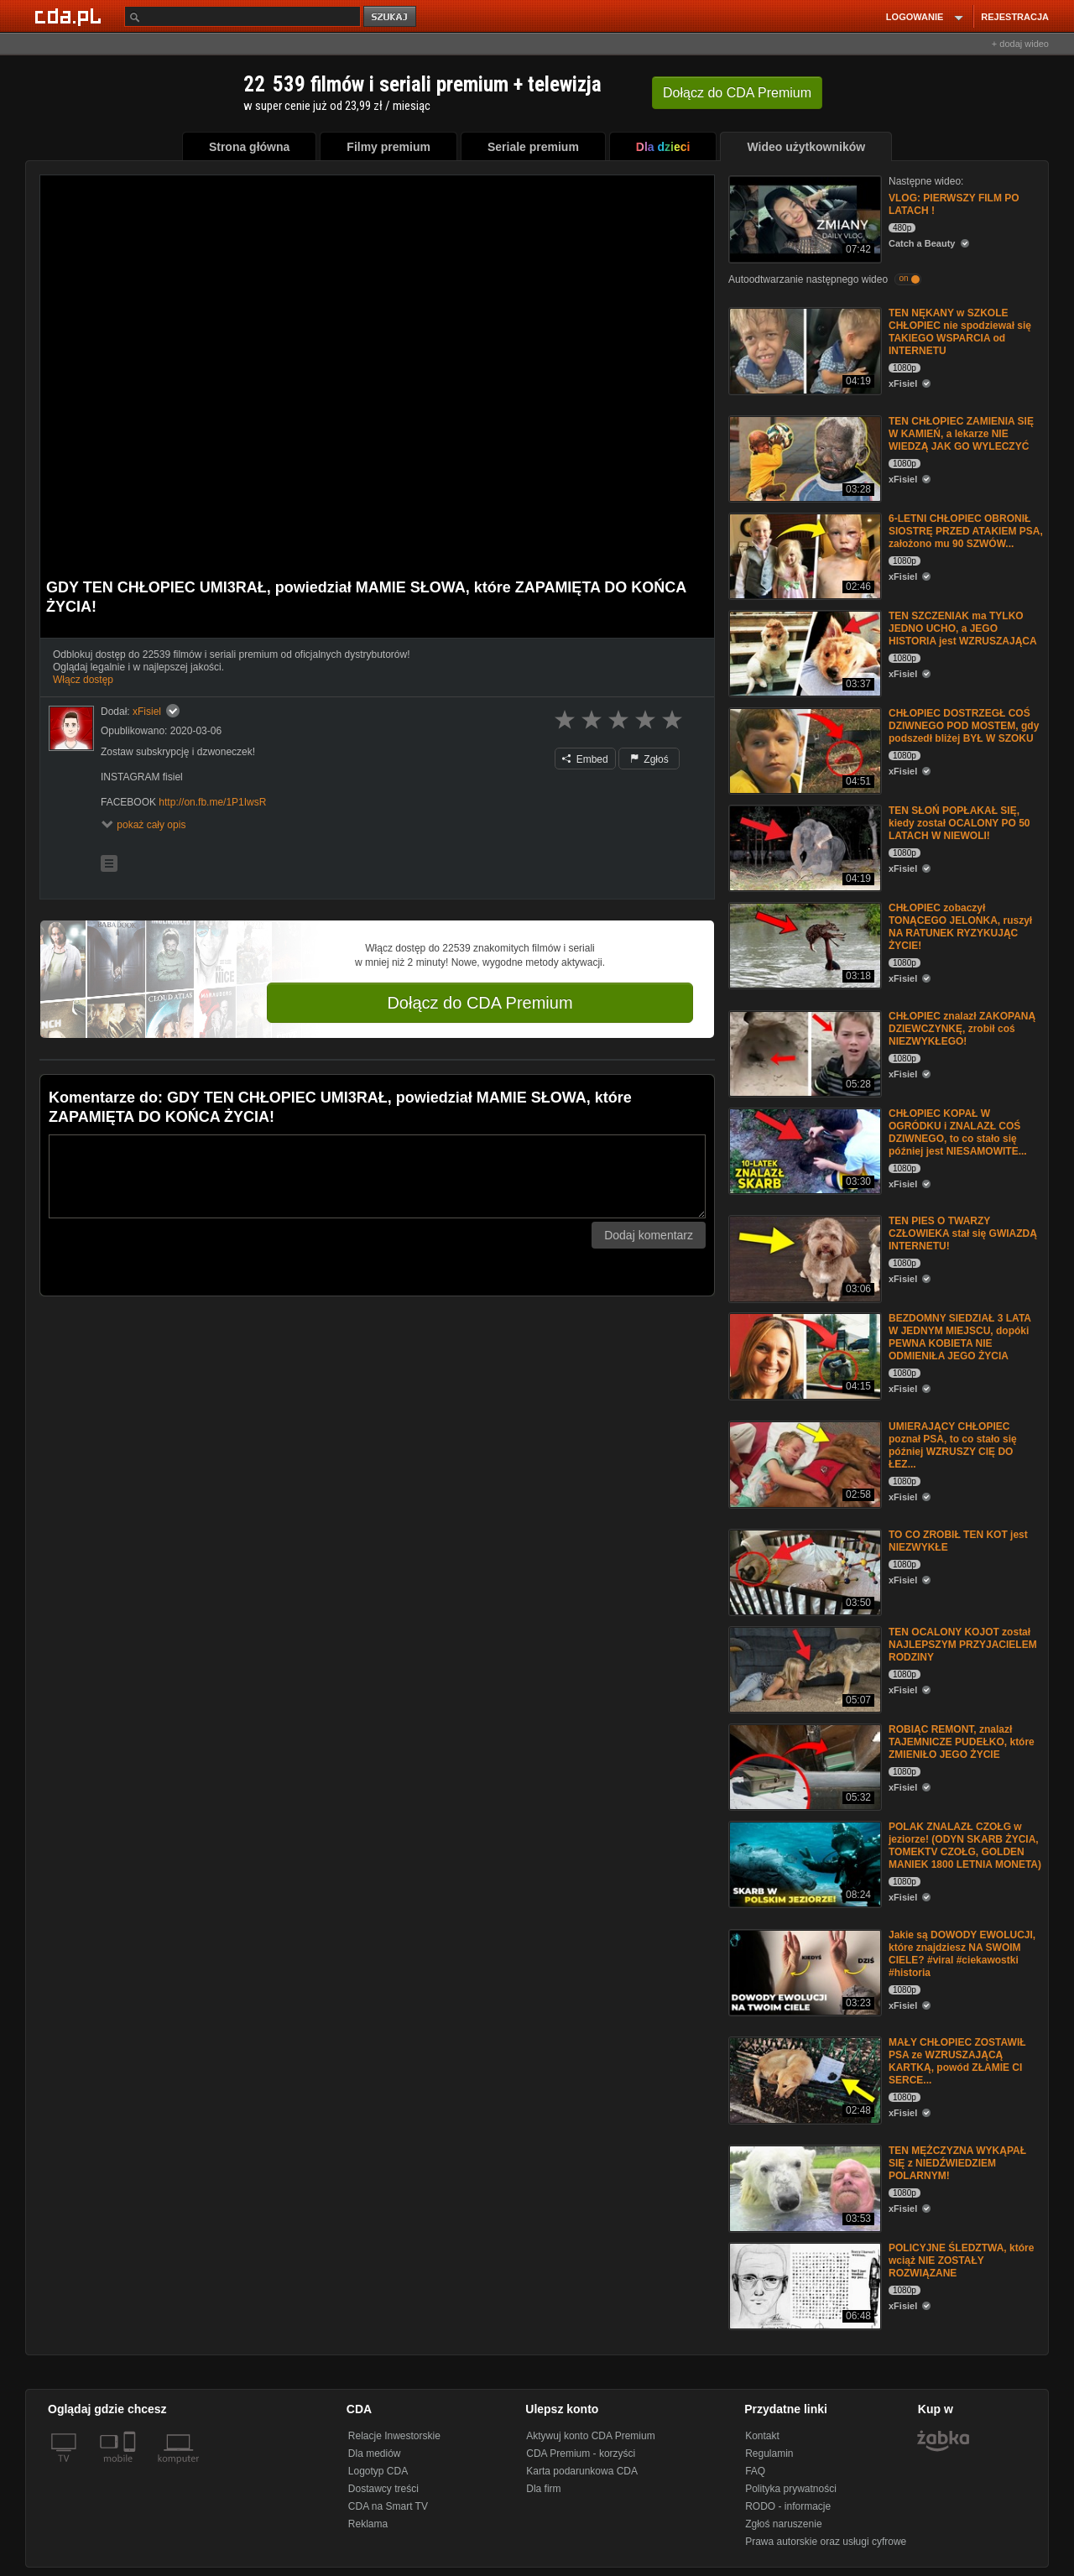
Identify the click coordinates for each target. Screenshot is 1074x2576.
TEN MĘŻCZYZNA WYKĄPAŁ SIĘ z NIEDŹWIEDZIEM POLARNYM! (957, 2163)
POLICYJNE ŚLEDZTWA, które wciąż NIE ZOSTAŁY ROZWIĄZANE (961, 2260)
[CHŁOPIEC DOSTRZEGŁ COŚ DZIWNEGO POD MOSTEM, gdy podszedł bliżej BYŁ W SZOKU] (803, 749)
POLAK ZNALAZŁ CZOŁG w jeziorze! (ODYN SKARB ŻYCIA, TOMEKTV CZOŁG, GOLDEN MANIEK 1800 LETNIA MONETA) (965, 1845)
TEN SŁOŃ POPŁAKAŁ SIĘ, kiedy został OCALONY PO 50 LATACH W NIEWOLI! (959, 823)
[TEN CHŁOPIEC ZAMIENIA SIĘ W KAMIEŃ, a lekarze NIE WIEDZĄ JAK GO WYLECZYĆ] (803, 457)
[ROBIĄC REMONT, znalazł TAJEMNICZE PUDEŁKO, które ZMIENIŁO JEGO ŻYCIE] (803, 1765)
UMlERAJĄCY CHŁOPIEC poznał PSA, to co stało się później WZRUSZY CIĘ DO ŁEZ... (953, 1445)
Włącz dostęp (83, 680)
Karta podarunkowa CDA (582, 2471)
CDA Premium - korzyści (580, 2453)
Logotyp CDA (378, 2471)
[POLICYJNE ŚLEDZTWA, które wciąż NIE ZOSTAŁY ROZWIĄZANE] (803, 2284)
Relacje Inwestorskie (394, 2436)
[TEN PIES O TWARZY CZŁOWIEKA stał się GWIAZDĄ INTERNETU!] (803, 1257)
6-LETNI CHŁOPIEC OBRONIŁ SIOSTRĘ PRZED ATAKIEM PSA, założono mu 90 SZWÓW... (966, 531)
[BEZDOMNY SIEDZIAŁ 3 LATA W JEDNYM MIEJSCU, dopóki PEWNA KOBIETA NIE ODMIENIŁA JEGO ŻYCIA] (803, 1354)
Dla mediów (374, 2453)
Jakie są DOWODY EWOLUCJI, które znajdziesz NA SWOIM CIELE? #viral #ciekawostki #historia (962, 1954)
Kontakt (762, 2436)
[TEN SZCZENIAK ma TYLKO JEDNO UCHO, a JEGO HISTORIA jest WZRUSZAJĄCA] (803, 652)
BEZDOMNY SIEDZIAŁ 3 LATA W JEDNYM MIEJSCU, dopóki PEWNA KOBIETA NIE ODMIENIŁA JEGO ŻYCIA (960, 1337)
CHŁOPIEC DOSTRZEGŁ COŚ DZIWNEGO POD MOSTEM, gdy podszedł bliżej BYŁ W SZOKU (964, 725)
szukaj (391, 17)
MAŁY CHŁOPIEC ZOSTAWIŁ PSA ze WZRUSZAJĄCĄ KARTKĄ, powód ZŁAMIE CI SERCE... (957, 2061)
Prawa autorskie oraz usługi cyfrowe (825, 2541)
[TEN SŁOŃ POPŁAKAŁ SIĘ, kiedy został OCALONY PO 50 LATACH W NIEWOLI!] (803, 847)
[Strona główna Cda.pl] (70, 16)
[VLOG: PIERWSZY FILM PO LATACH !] (803, 217)
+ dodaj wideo (1020, 44)
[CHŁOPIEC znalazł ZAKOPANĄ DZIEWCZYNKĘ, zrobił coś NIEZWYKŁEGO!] (803, 1052)
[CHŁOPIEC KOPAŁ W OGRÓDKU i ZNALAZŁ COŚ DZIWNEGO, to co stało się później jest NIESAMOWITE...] (803, 1150)
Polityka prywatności (791, 2489)
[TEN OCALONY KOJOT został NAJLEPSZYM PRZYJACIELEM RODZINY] (803, 1668)
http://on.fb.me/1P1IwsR (212, 802)
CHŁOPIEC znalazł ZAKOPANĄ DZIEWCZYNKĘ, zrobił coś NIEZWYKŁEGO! (962, 1028)
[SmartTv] (131, 2468)
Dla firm (543, 2489)
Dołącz (737, 93)
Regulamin (769, 2453)
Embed (584, 759)
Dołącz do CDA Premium (479, 1002)
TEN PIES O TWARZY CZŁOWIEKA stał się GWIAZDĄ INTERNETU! (963, 1233)
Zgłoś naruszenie (783, 2524)
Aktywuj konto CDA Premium (590, 2436)
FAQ (755, 2471)
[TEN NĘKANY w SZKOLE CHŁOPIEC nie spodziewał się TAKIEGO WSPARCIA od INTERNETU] (803, 349)
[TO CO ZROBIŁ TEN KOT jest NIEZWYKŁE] (803, 1571)
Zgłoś (649, 759)
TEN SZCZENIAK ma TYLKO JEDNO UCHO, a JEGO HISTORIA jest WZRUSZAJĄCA (963, 628)
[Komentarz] (377, 1176)
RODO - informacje (788, 2506)
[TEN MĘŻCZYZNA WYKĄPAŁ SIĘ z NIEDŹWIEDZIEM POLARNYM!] (803, 2187)
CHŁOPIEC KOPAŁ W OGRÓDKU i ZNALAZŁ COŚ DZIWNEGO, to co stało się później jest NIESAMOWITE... (958, 1132)
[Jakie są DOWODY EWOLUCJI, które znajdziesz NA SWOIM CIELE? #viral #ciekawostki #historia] (803, 1971)
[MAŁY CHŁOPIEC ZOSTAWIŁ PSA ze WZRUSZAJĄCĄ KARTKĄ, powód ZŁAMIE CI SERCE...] (803, 2078)
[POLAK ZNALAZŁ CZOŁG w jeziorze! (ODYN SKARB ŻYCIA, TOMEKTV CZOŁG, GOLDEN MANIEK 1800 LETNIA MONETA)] (803, 1863)
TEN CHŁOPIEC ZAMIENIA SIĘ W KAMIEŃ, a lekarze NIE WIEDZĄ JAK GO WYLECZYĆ (961, 433)
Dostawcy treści (383, 2489)
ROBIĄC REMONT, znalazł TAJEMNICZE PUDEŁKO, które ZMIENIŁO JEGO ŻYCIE (962, 1741)
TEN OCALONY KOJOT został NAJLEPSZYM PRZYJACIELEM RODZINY (963, 1644)
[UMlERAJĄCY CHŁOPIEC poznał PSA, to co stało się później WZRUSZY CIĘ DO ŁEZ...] (803, 1463)
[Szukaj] (242, 16)
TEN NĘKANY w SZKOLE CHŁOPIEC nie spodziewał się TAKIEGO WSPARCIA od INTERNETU (960, 332)
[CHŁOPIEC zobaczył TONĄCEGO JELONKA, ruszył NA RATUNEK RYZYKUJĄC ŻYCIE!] (803, 944)
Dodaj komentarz (648, 1235)
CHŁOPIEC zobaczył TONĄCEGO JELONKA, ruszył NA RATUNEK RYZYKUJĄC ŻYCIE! (960, 927)
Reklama (368, 2524)
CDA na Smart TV (388, 2506)
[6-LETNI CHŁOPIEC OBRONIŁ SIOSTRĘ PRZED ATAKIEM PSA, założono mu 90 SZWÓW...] (803, 555)
